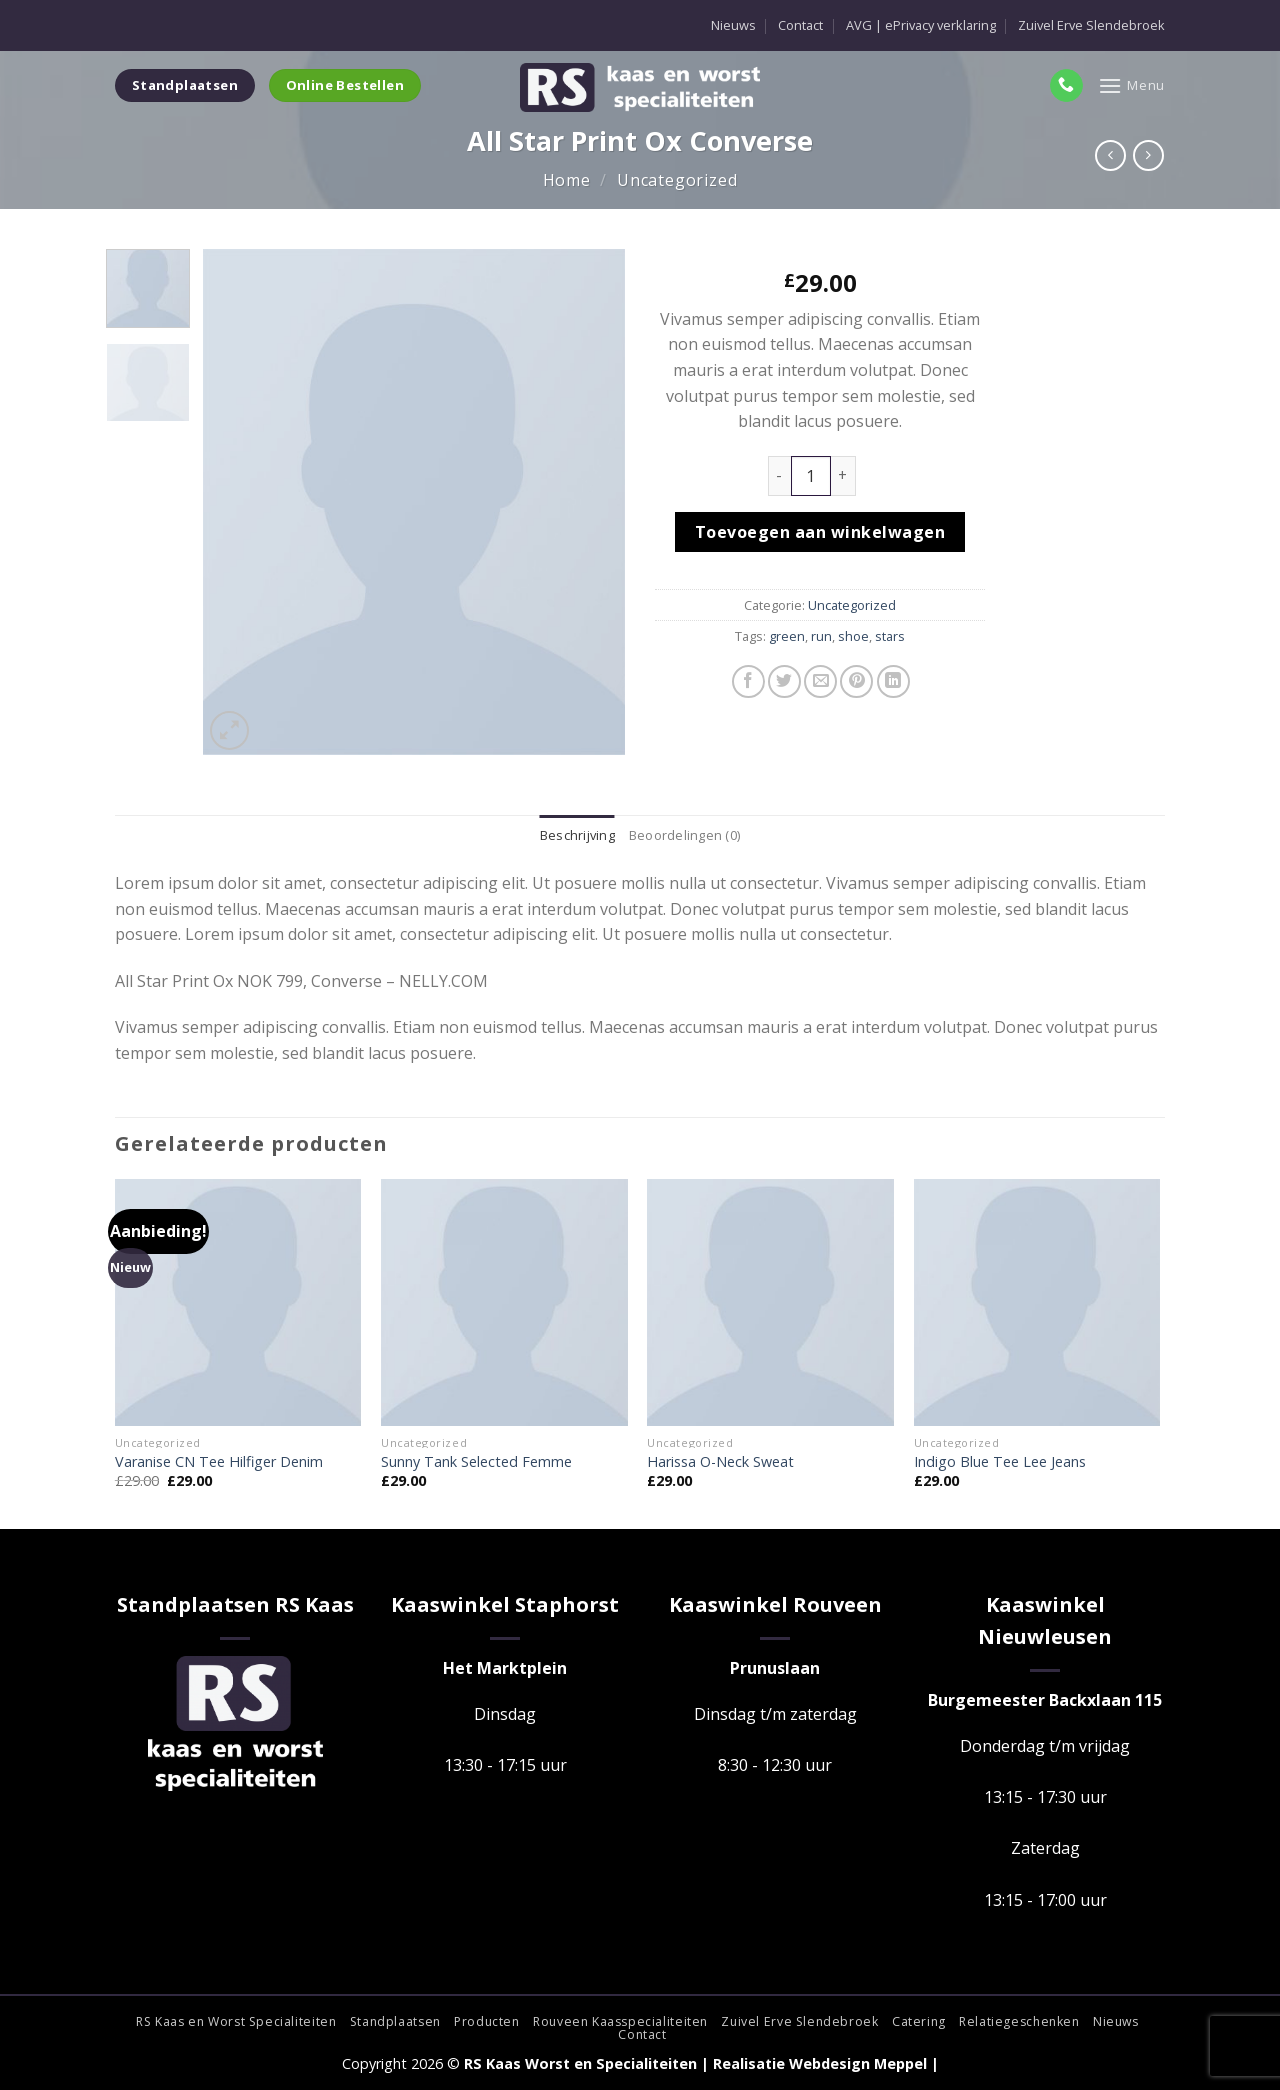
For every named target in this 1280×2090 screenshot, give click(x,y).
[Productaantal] (811, 476)
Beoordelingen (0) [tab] (684, 835)
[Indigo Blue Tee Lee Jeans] (1037, 1302)
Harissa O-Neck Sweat (720, 1462)
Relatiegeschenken (1019, 2021)
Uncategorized (677, 180)
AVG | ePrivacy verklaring (921, 25)
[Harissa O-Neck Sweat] (770, 1302)
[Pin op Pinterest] (856, 681)
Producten (487, 2021)
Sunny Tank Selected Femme (476, 1462)
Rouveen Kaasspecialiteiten (620, 2021)
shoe (853, 636)
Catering (919, 2021)
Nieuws (733, 25)
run (821, 636)
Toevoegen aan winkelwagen (820, 532)
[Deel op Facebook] (748, 681)
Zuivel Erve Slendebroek (1091, 25)
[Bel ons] (1066, 86)
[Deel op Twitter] (784, 681)
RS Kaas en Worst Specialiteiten (236, 2021)
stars (890, 636)
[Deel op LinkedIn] (893, 681)
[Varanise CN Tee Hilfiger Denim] (238, 1302)
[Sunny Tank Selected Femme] (504, 1302)
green (787, 636)
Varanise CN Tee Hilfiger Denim (219, 1462)
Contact (800, 25)
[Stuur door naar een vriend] (820, 681)
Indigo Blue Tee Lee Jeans (1000, 1462)
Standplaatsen (395, 2021)
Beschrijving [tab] (577, 835)
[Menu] (1131, 85)
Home (567, 180)
